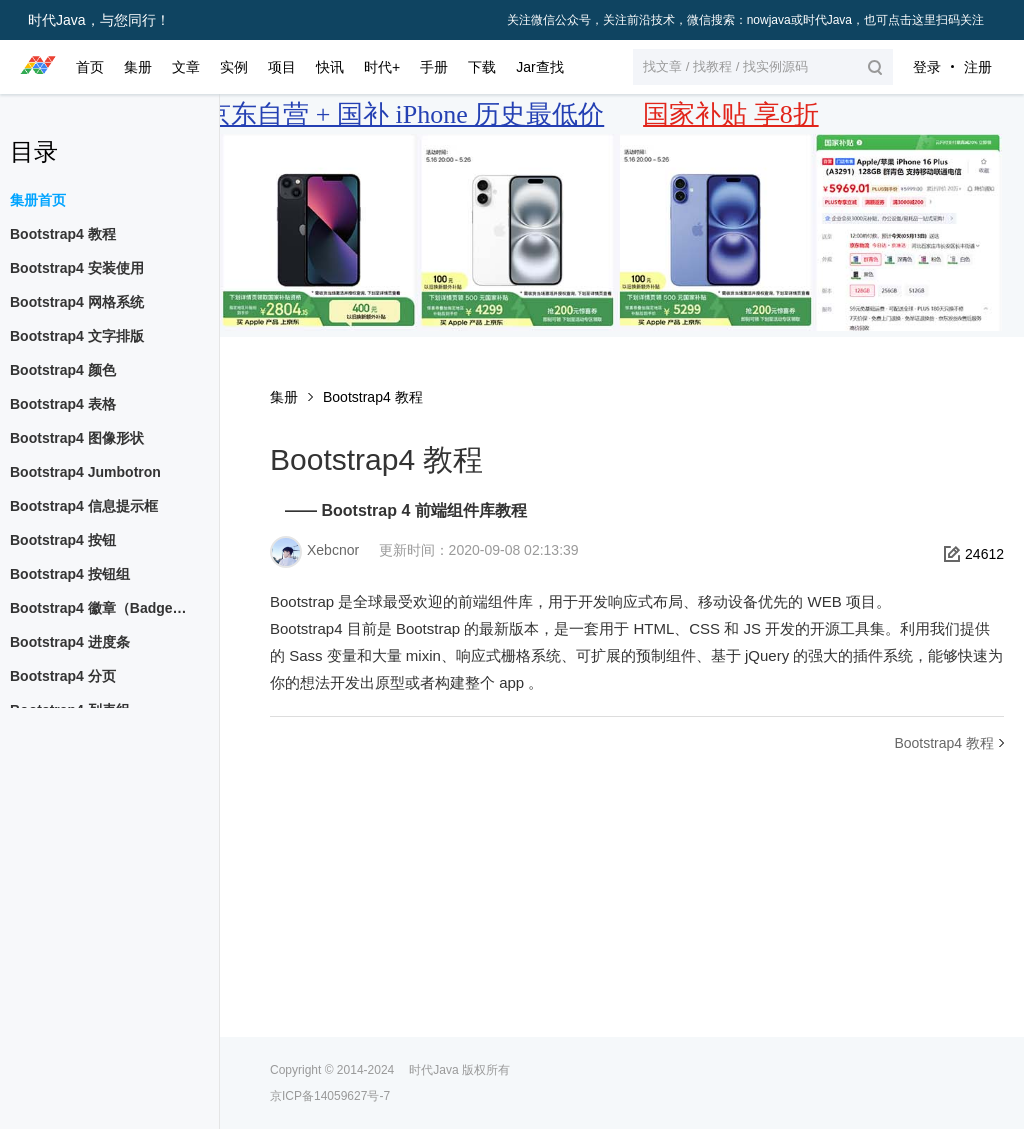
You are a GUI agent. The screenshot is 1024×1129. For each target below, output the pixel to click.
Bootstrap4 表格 (63, 404)
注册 (978, 67)
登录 (927, 67)
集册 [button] (138, 67)
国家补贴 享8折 (731, 114)
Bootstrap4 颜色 (63, 370)
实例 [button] (234, 67)
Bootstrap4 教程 (373, 397)
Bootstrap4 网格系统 (77, 302)
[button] (763, 67)
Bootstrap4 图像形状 (77, 438)
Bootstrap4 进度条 (70, 642)
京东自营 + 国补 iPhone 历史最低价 (404, 114)
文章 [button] (186, 67)
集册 (284, 397)
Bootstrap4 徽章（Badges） (102, 608)
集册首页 (38, 200)
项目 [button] (282, 67)
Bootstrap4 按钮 (63, 540)
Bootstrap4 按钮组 (70, 574)
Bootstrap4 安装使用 (77, 268)
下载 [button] (482, 67)
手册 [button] (434, 67)
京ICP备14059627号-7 (330, 1096)
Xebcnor (333, 550)
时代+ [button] (382, 67)
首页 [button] (90, 67)
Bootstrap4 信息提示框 (84, 506)
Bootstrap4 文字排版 (77, 336)
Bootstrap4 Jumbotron (85, 472)
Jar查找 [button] (539, 67)
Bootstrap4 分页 (63, 676)
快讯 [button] (330, 67)
